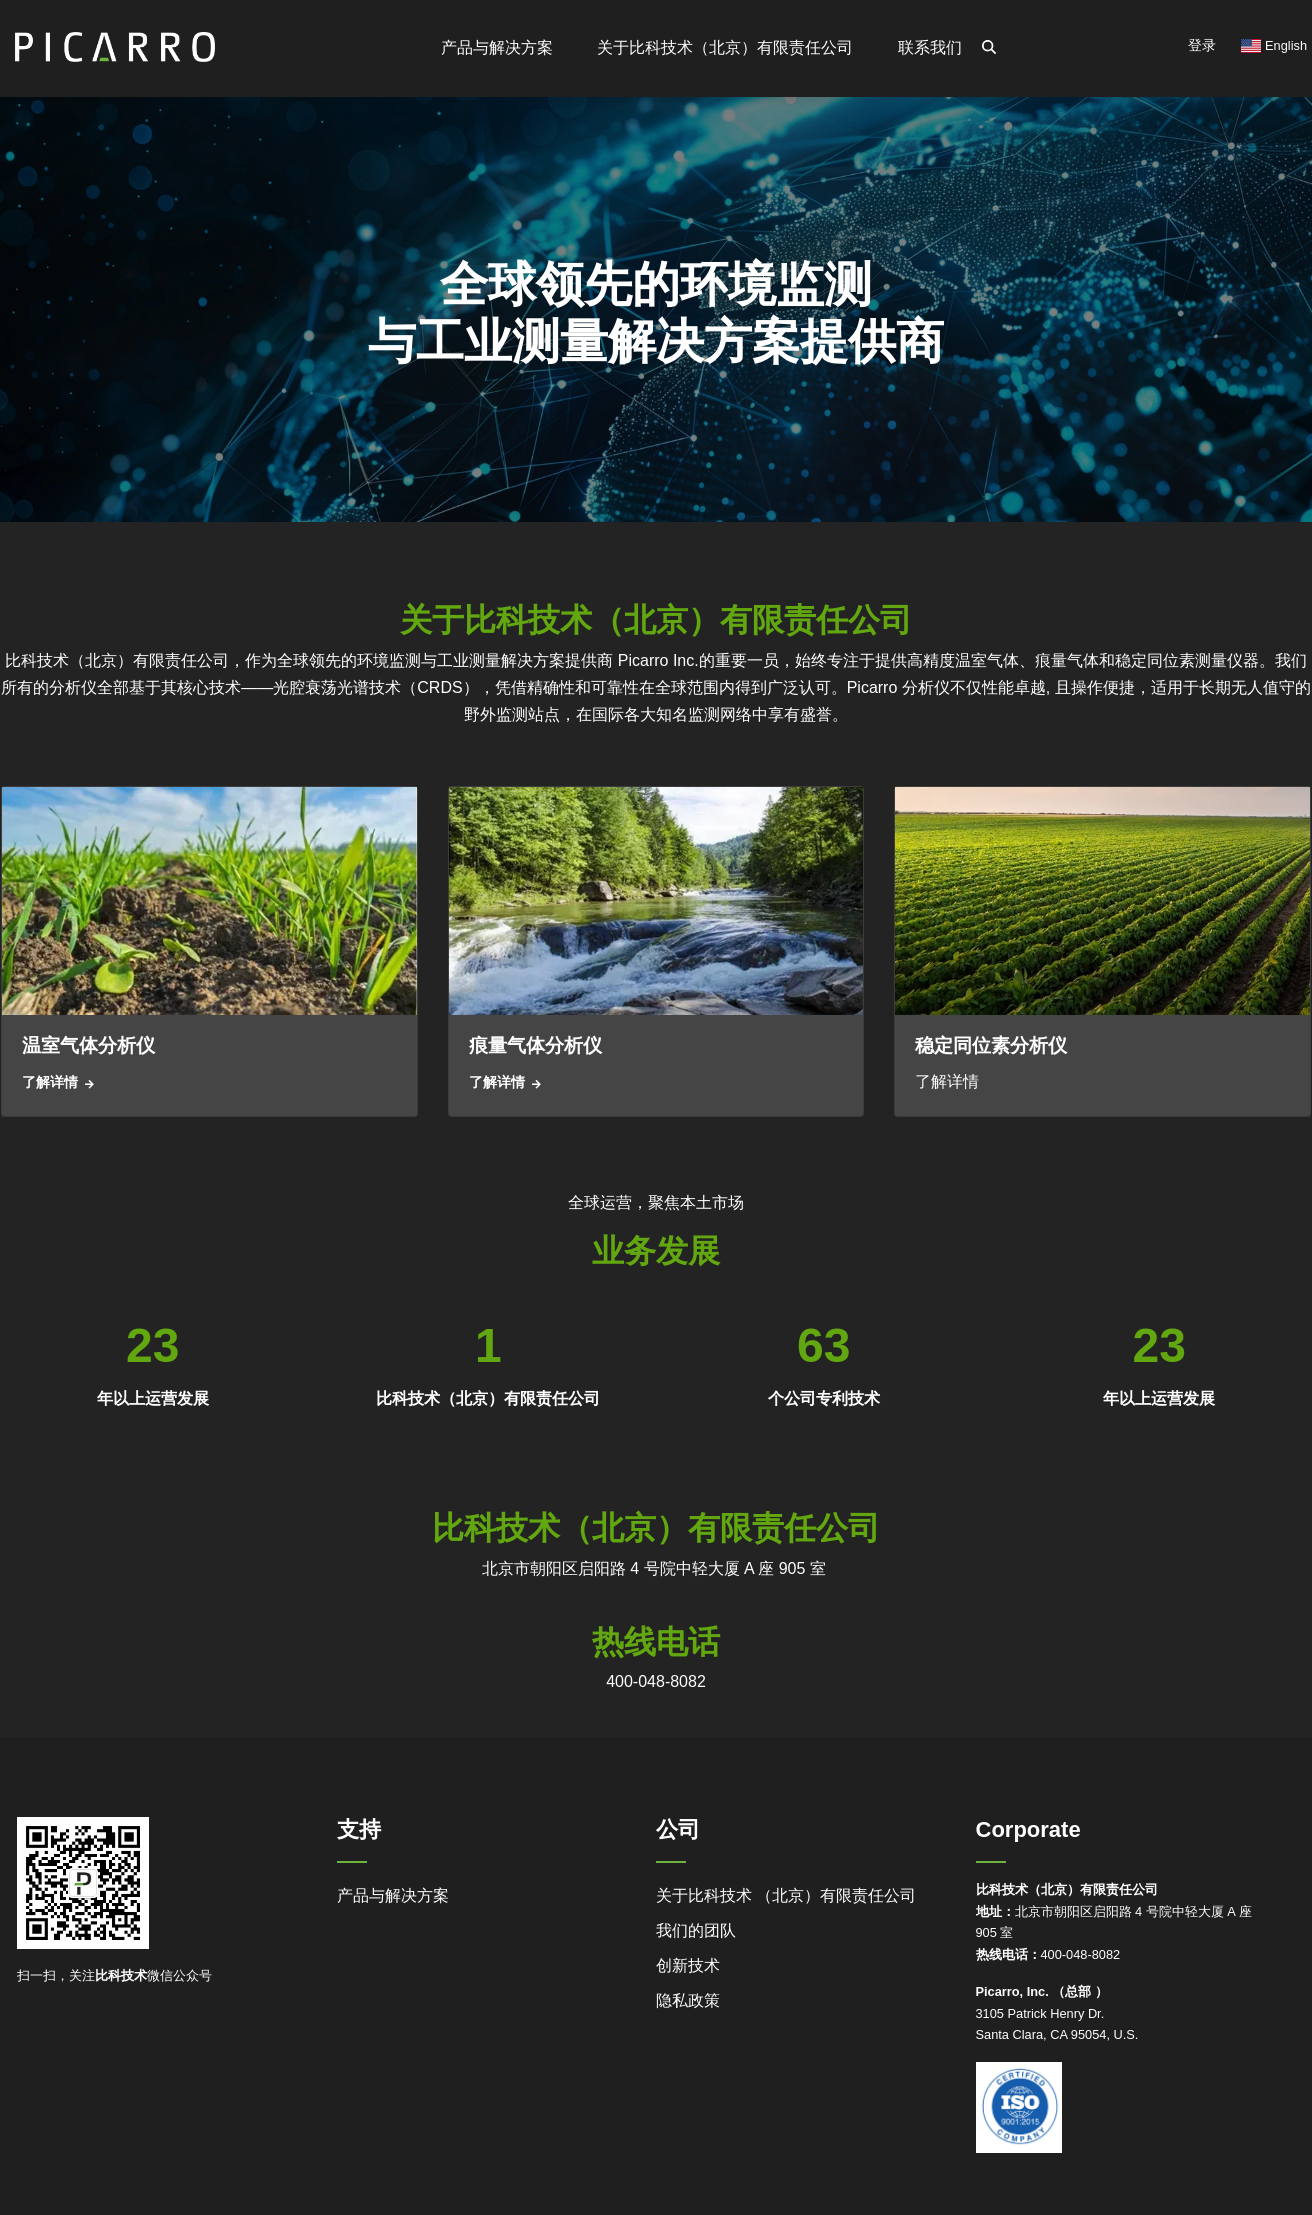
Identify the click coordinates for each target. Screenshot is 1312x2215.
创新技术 (688, 1965)
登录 (1202, 45)
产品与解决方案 (393, 1895)
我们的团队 (696, 1930)
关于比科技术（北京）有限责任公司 (725, 47)
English (1274, 45)
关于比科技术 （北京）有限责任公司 (786, 1895)
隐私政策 (688, 2000)
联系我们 (930, 47)
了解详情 (50, 1082)
